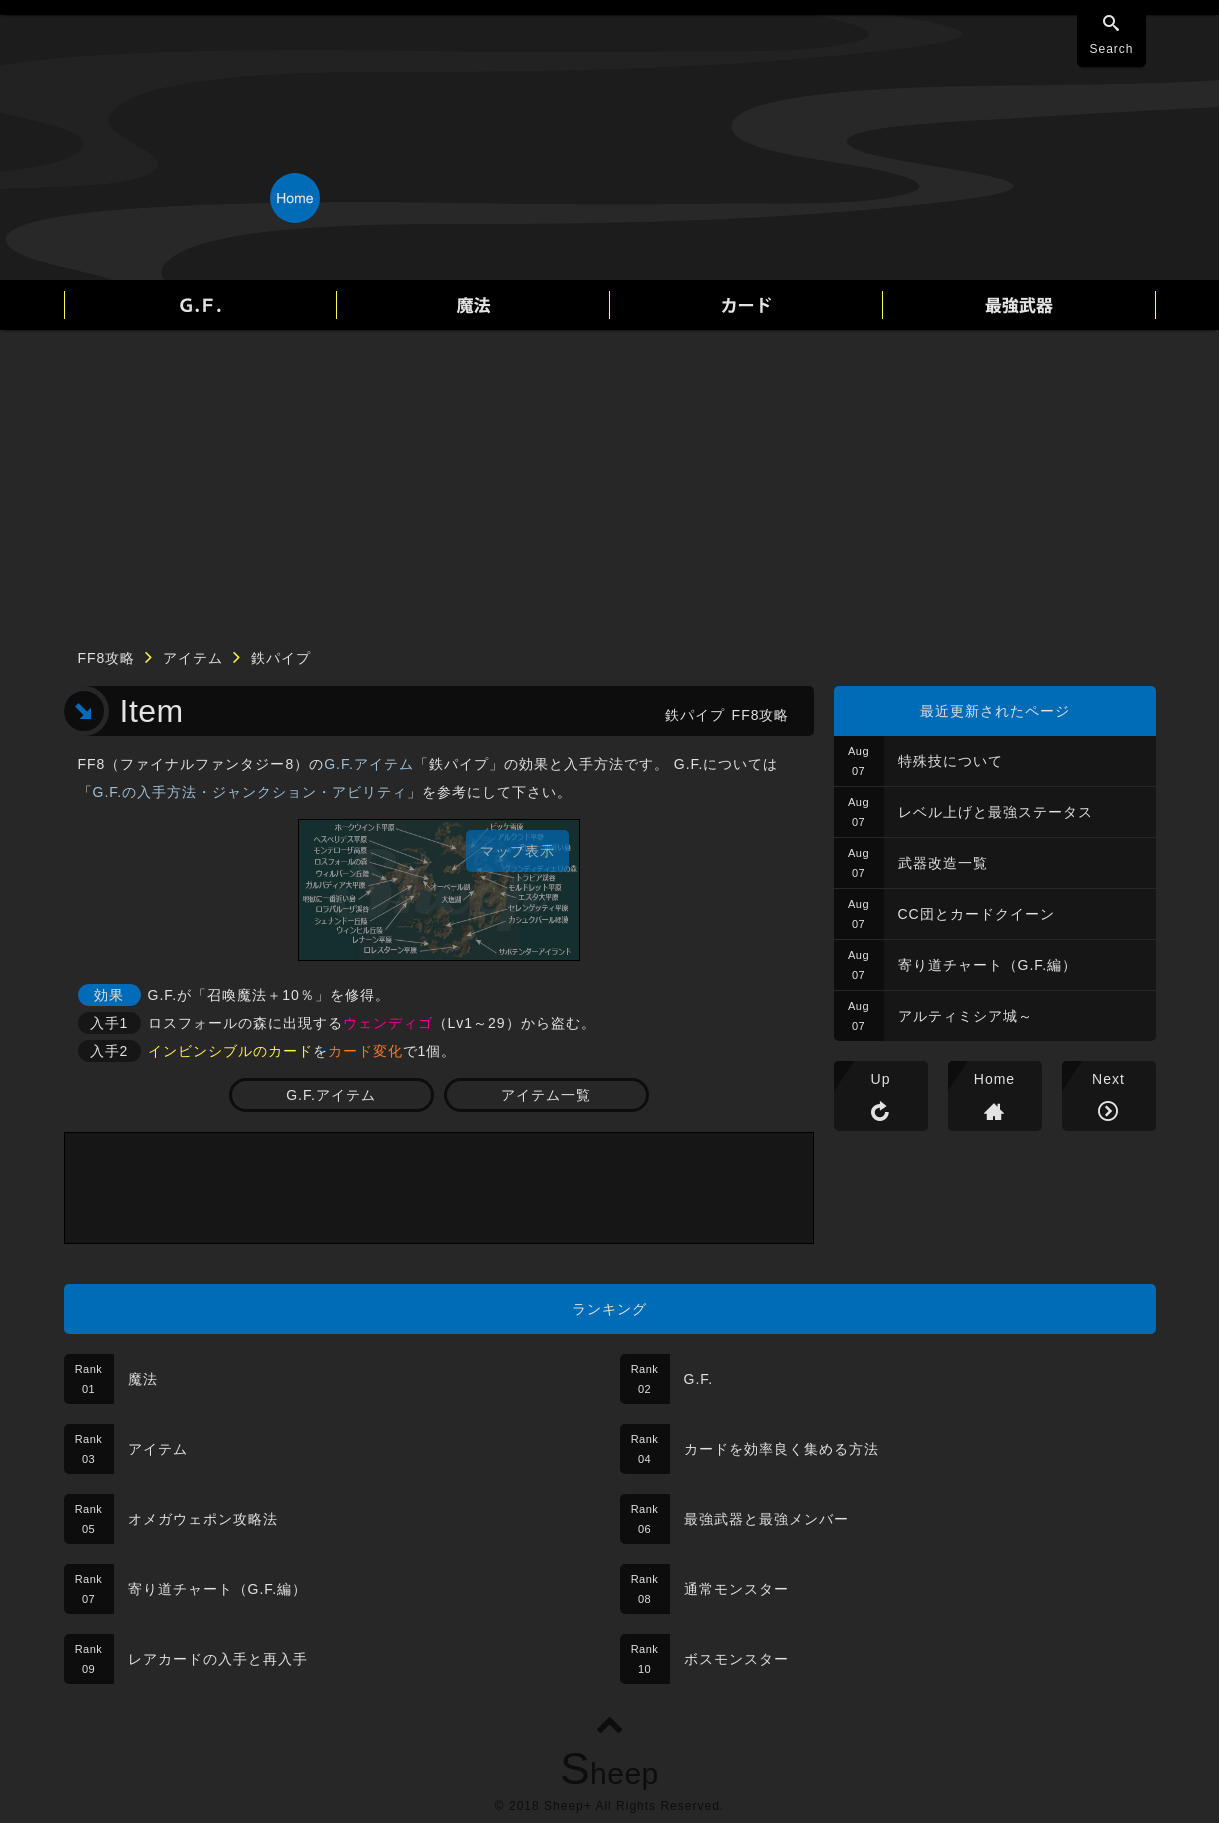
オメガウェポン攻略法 (203, 1519)
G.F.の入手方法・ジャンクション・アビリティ (250, 792)
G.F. (699, 1379)
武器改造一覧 (943, 863)
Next (1108, 1079)
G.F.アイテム (369, 764)
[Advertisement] (610, 480)
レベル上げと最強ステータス (995, 812)
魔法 (143, 1379)
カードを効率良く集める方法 (781, 1449)
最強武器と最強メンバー (766, 1519)
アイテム (193, 658)
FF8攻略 (107, 658)
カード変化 (365, 1051)
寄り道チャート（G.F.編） (988, 965)
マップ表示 (517, 851)
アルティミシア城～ (965, 1016)
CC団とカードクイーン (976, 914)
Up (881, 1079)
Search (1111, 49)
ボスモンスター (736, 1659)
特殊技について (950, 761)
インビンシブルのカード (230, 1051)
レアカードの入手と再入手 (218, 1659)
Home (994, 1079)
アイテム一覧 (546, 1095)
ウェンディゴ (388, 1023)
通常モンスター (736, 1589)
